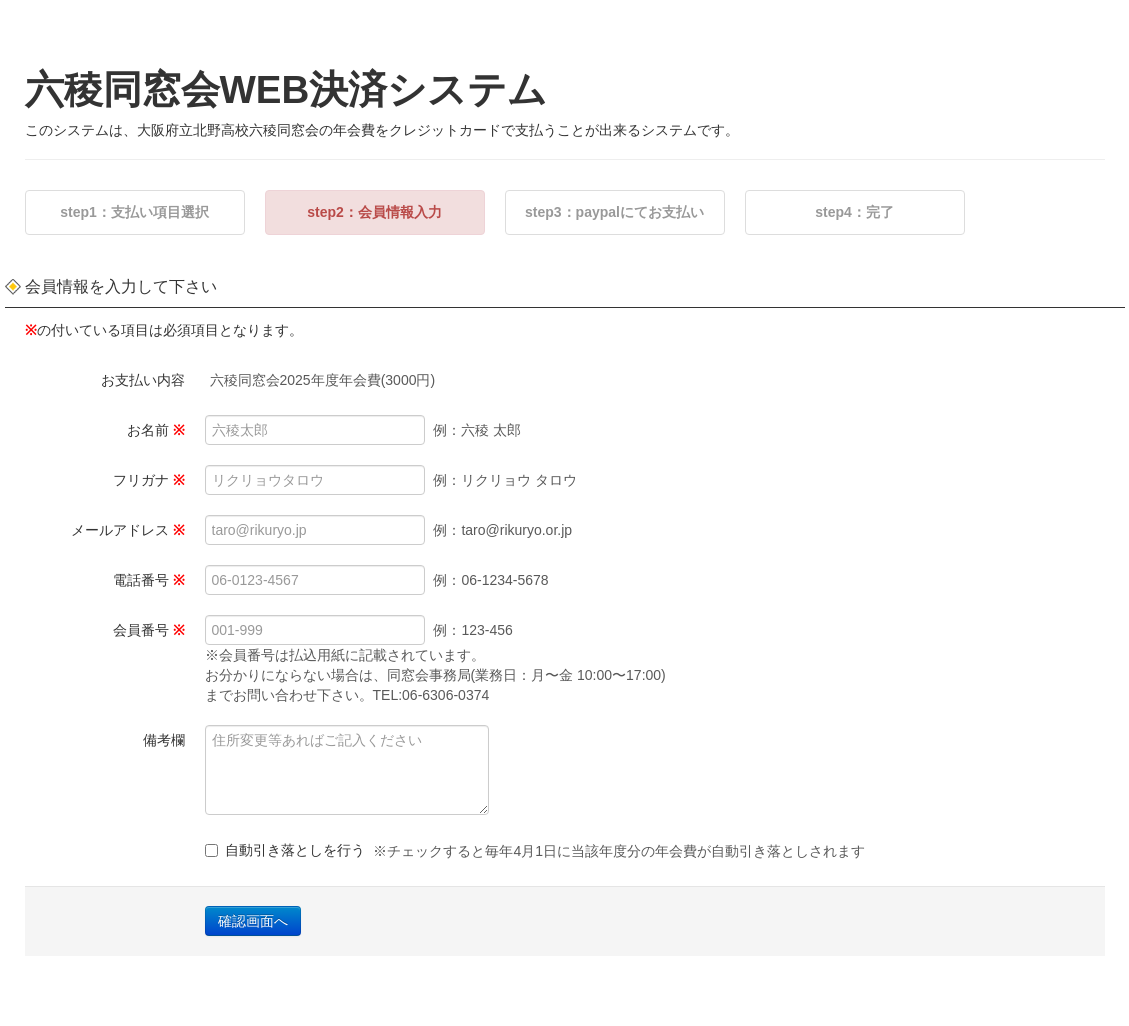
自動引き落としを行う (535, 851)
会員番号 (149, 630)
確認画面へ (253, 921)
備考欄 (164, 740)
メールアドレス (128, 530)
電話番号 (149, 580)
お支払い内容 (143, 380)
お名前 (156, 430)
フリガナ (149, 480)
